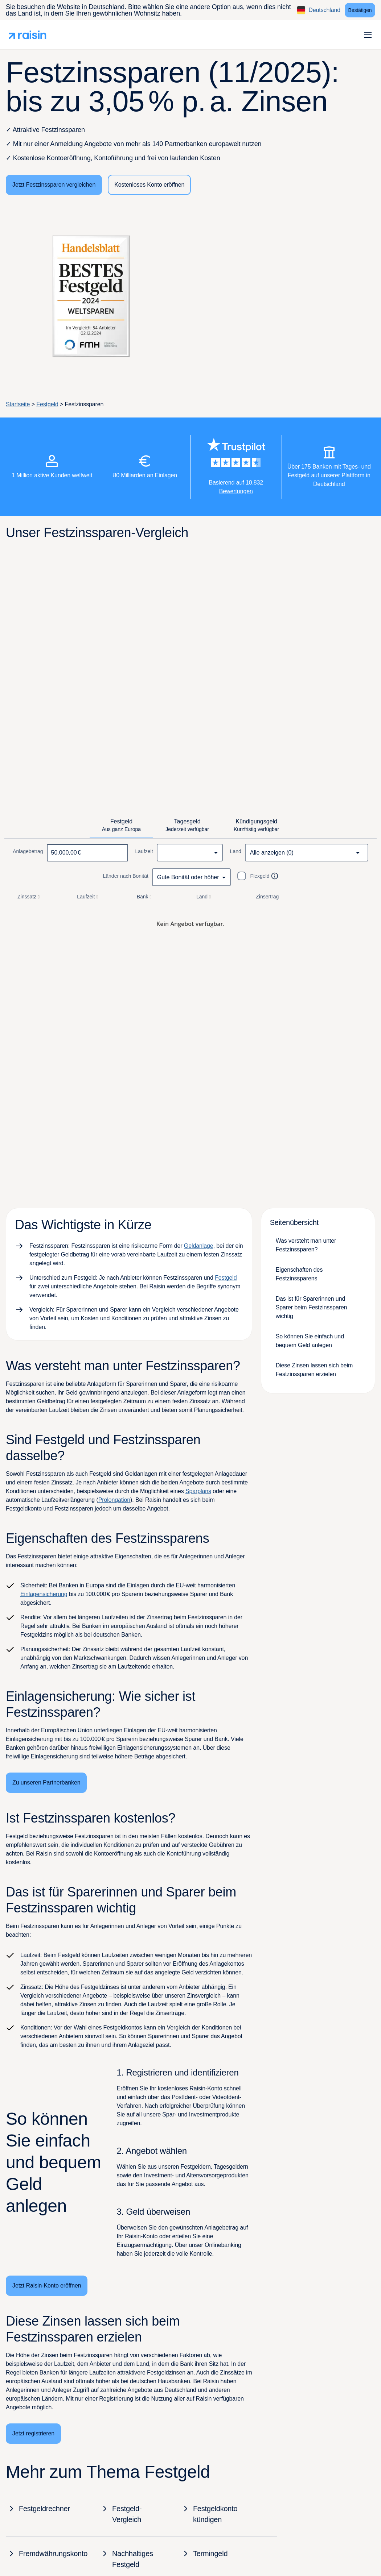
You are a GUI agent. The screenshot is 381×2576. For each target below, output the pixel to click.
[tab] (121, 825)
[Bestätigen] (360, 10)
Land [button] (204, 896)
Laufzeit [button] (88, 896)
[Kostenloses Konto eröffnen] (149, 185)
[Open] (358, 852)
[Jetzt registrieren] (33, 2433)
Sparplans (198, 1491)
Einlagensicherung (43, 1594)
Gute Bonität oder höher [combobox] (188, 877)
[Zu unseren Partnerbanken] (46, 1783)
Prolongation (114, 1500)
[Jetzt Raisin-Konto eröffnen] (46, 2286)
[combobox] (190, 852)
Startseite (18, 404)
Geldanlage (198, 1246)
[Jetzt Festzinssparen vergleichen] (54, 185)
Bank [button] (145, 896)
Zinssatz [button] (29, 896)
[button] (368, 35)
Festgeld (47, 404)
